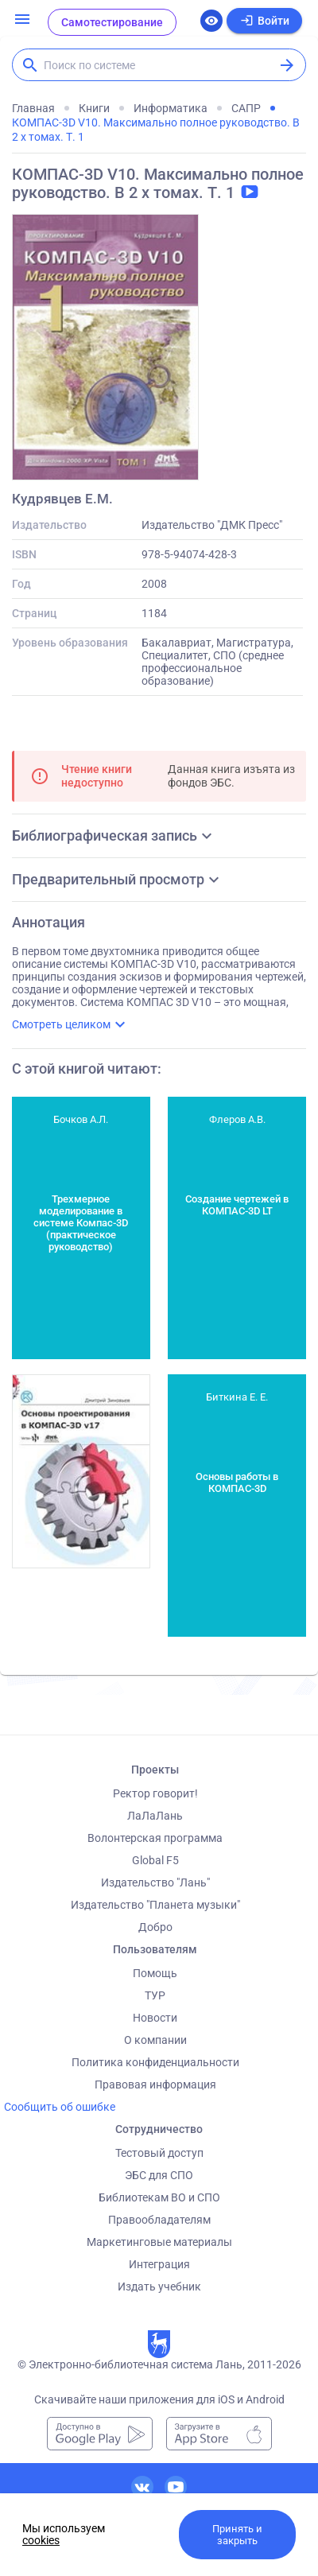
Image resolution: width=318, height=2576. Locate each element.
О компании (155, 2040)
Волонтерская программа (155, 1838)
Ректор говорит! (155, 1793)
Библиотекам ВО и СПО (159, 2197)
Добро (155, 1927)
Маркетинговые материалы (159, 2242)
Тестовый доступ (159, 2153)
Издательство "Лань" (155, 1882)
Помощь (155, 1973)
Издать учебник (159, 2286)
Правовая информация (155, 2084)
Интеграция (159, 2264)
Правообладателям (159, 2219)
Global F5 (155, 1860)
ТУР (155, 1995)
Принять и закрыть (237, 2535)
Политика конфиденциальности (155, 2062)
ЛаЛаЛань (155, 1815)
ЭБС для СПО (159, 2175)
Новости (155, 2017)
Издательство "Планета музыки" (155, 1904)
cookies (41, 2540)
